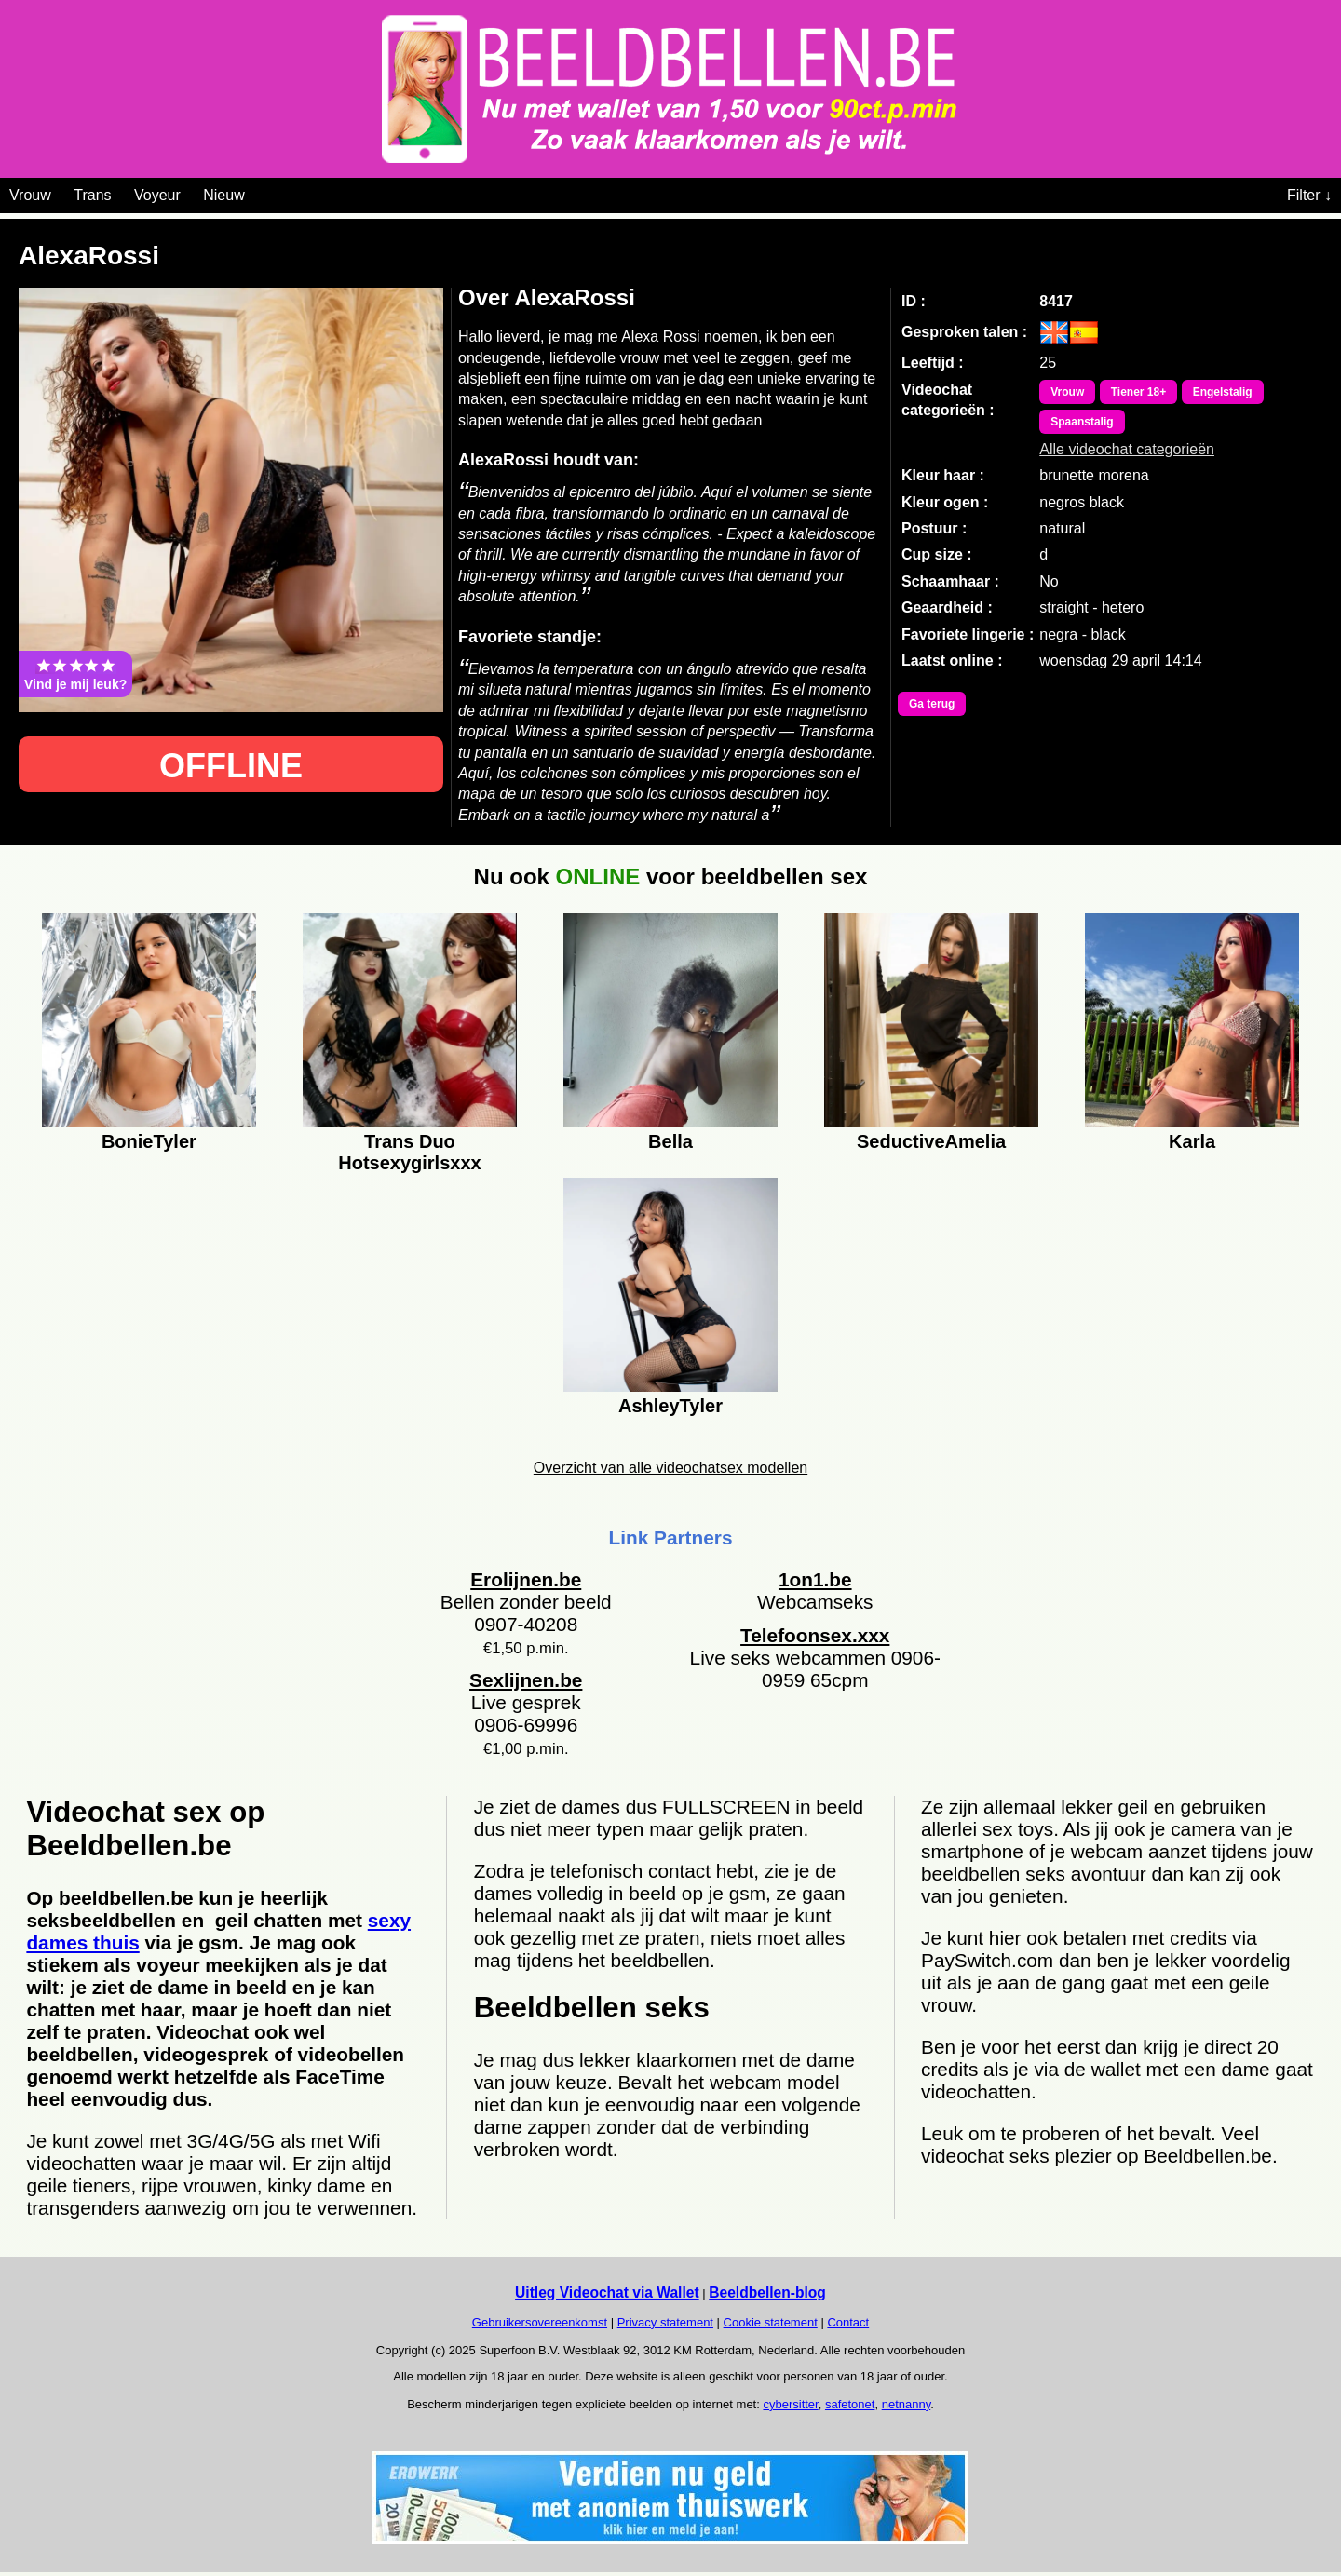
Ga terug (932, 703)
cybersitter (790, 2404)
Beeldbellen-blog (767, 2292)
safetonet (850, 2404)
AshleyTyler (670, 1406)
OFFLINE (231, 766)
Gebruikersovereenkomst (539, 2322)
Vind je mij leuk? (75, 674)
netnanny (906, 2404)
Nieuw (223, 195)
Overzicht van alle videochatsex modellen (670, 1468)
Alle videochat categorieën (1126, 449)
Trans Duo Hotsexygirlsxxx (409, 1149)
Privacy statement (665, 2322)
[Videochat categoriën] (258, 191)
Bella (670, 1141)
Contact (848, 2322)
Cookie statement (771, 2322)
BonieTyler (149, 1141)
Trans (92, 195)
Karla (1192, 1141)
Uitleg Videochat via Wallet (607, 2292)
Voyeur (157, 195)
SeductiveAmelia (931, 1141)
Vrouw (30, 195)
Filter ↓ (1309, 195)
